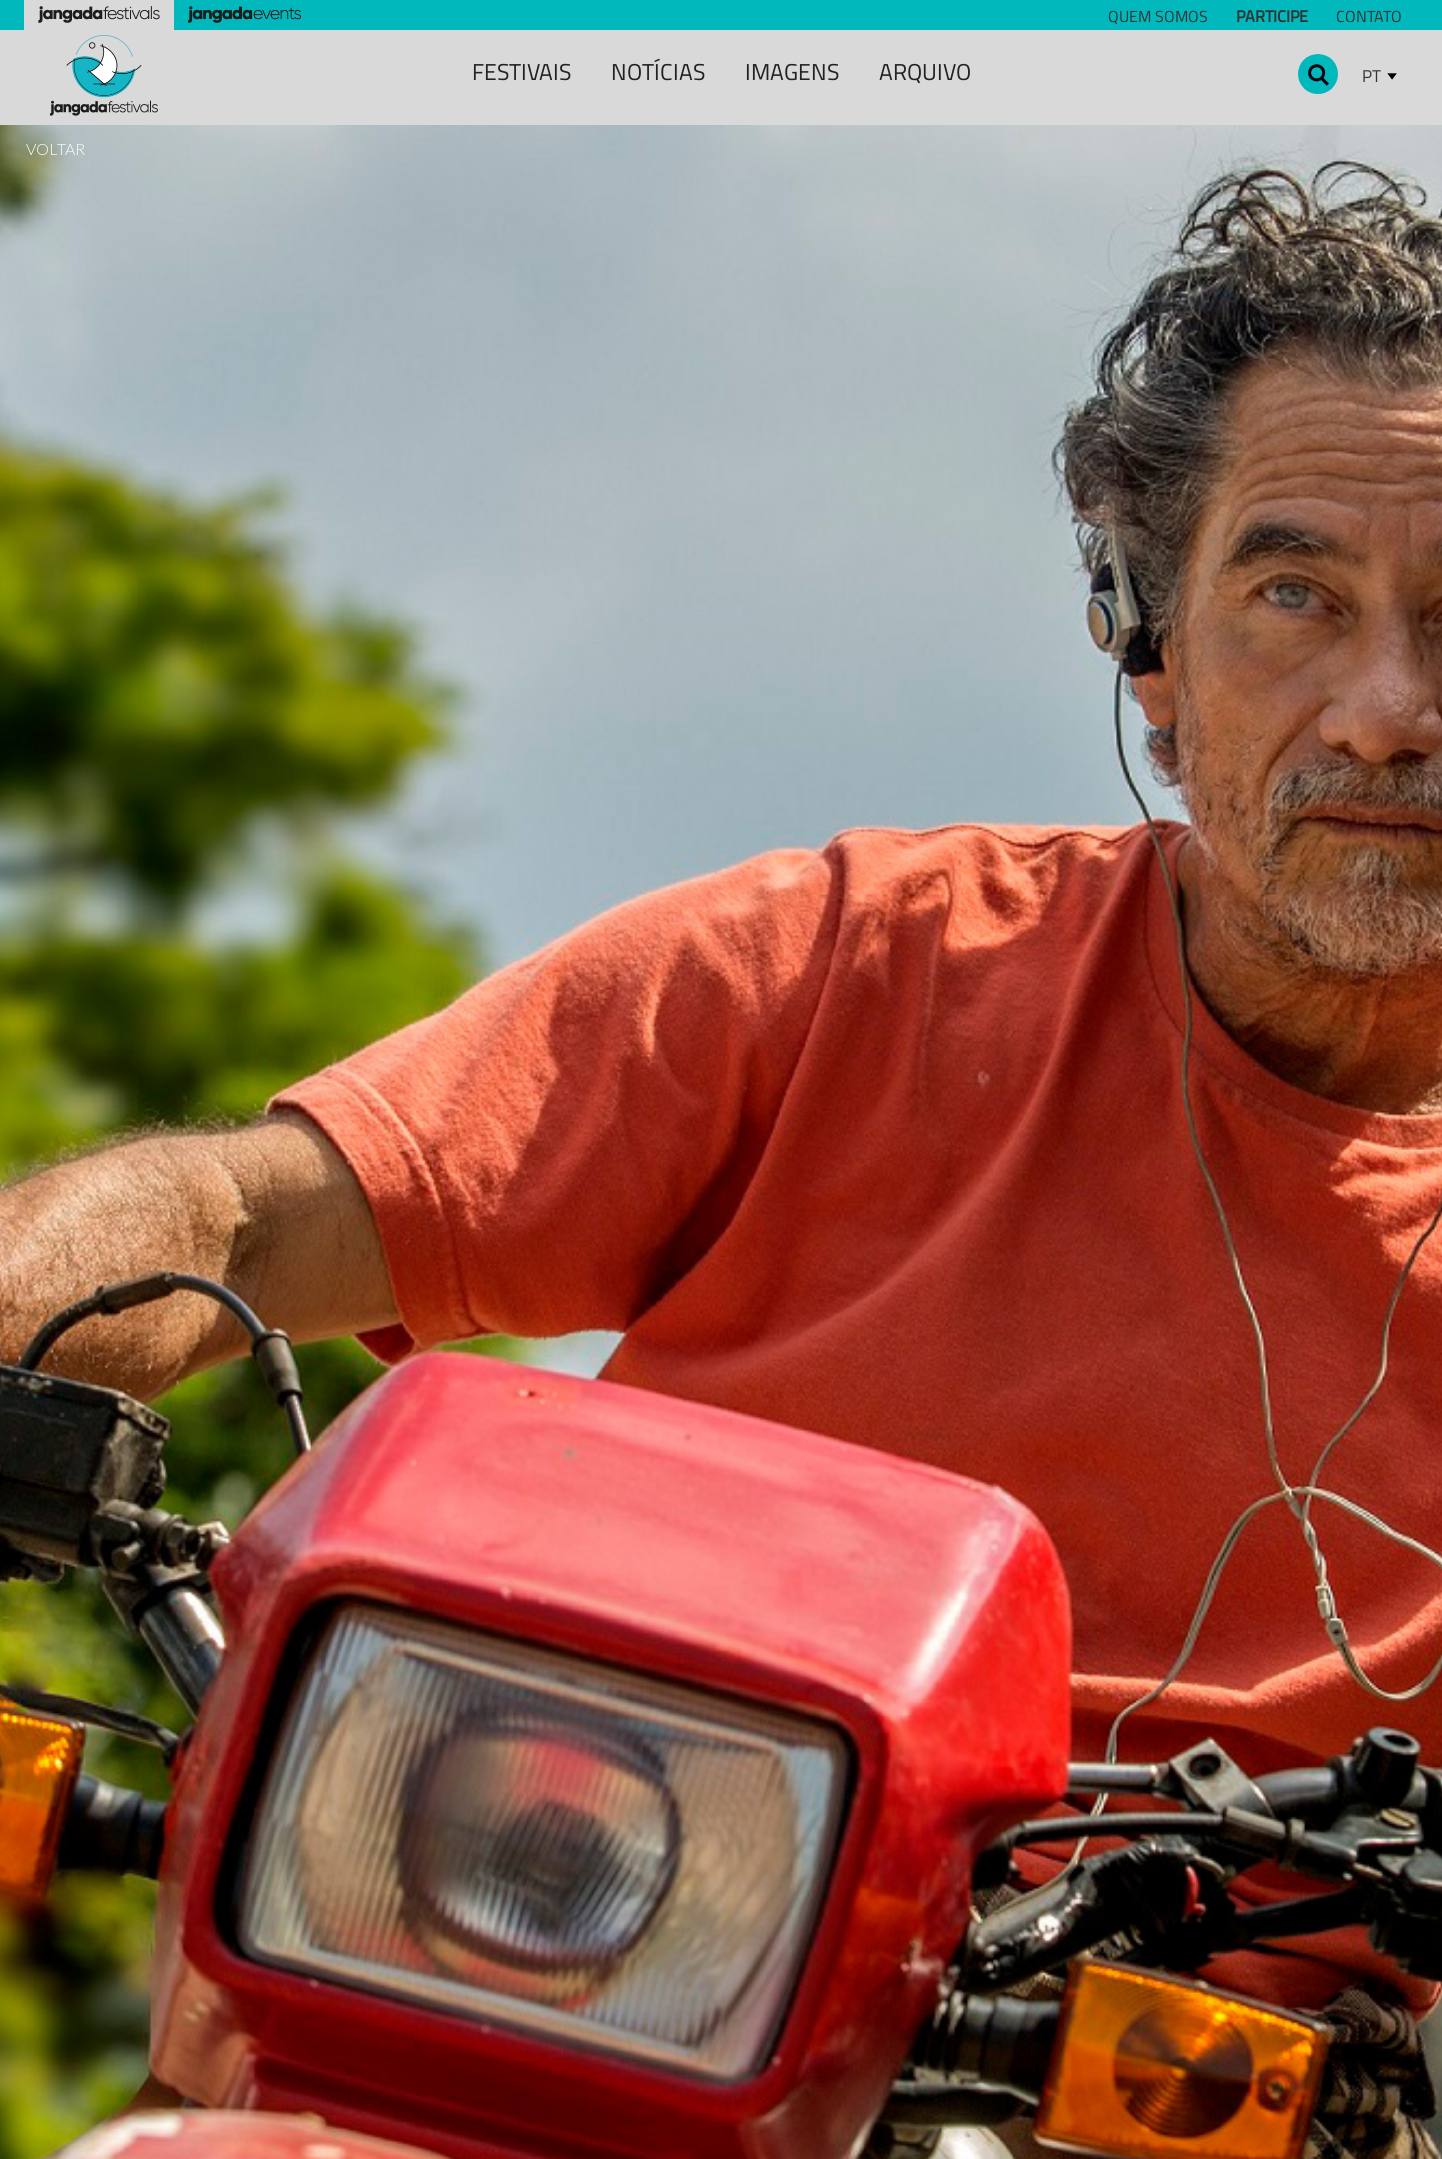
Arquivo (925, 71)
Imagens (792, 71)
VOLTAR (55, 148)
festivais (521, 71)
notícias (658, 71)
